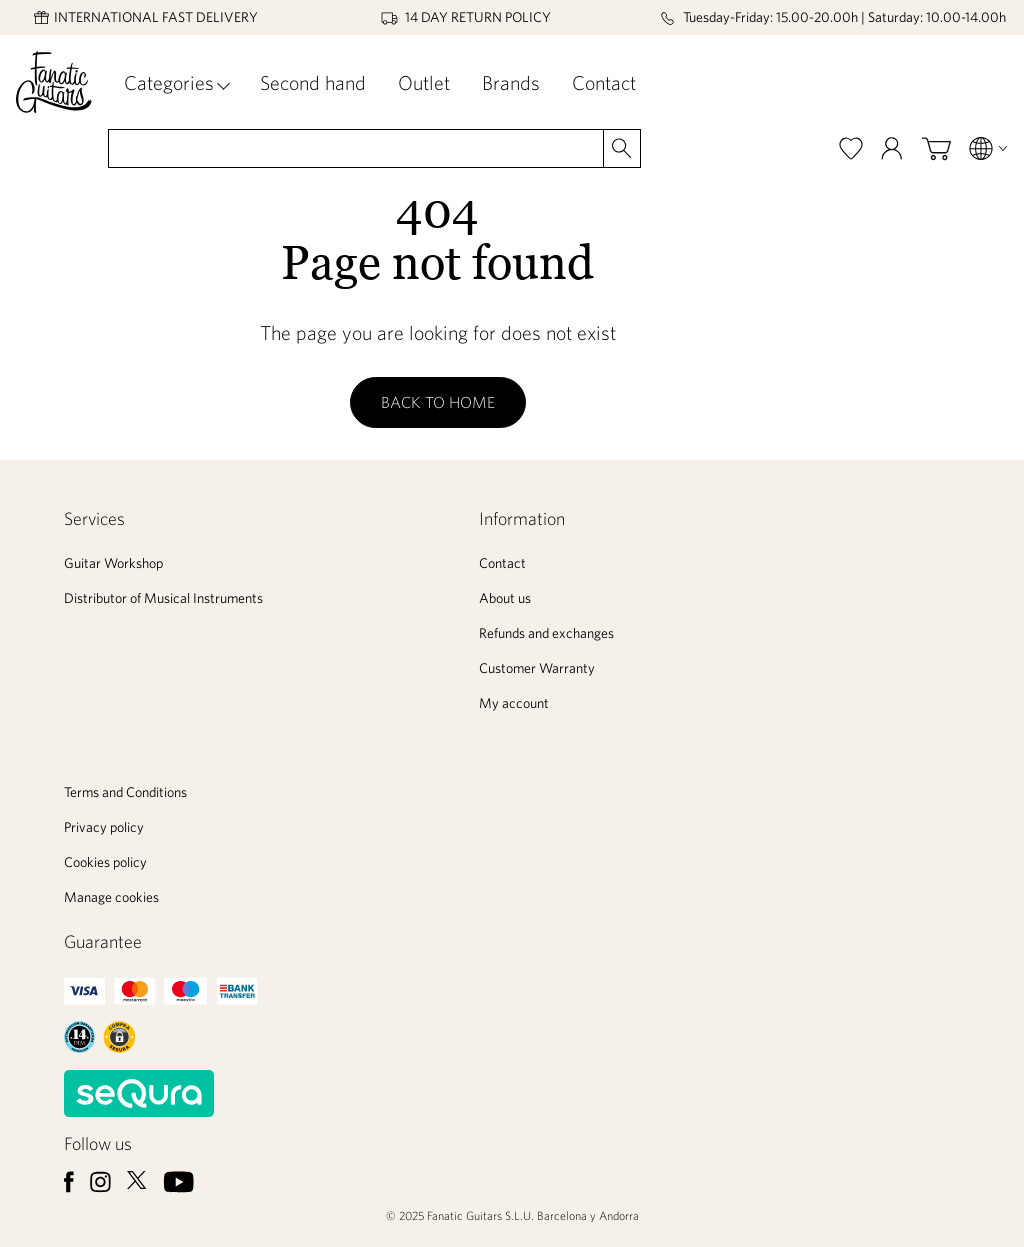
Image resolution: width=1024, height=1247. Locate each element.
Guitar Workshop (113, 563)
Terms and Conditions (125, 792)
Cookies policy (105, 862)
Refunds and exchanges (546, 633)
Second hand (313, 82)
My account (514, 703)
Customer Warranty (537, 668)
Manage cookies (111, 897)
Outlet (424, 82)
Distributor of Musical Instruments (163, 598)
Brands (511, 82)
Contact (604, 82)
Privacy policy (104, 827)
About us (505, 598)
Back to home (438, 402)
